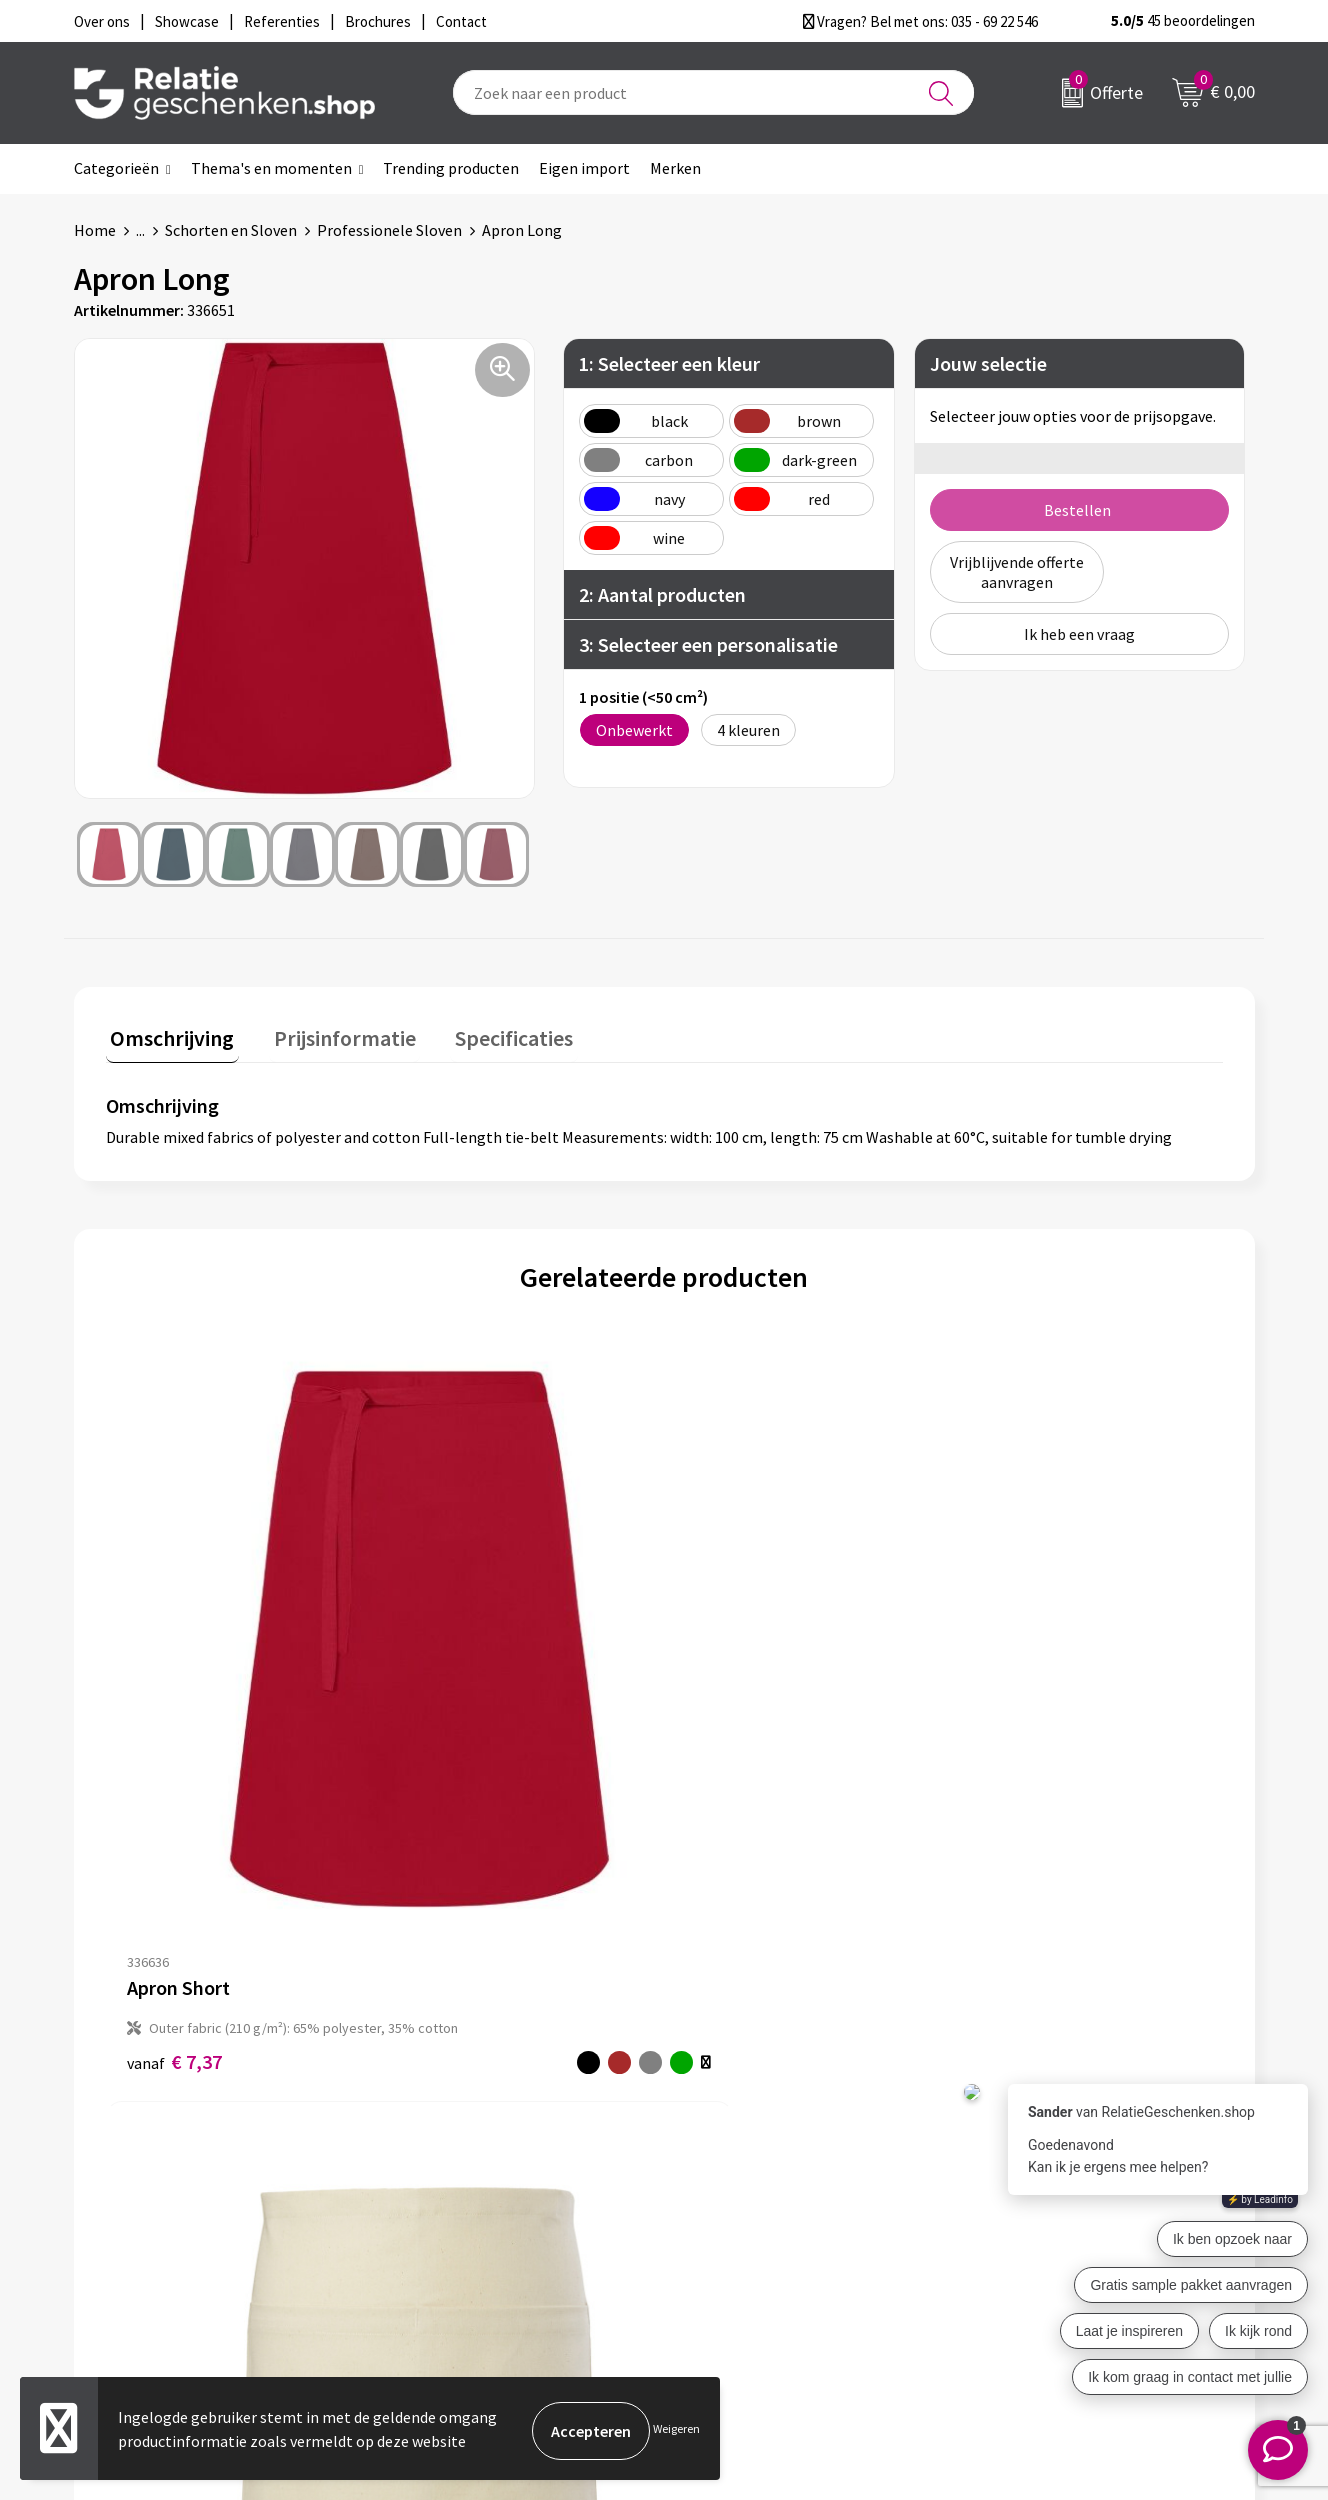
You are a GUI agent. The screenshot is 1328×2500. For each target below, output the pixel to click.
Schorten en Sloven (231, 230)
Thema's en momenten (271, 168)
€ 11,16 (991, 1691)
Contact (722, 2129)
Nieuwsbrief (445, 2161)
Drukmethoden (456, 2225)
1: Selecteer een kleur (669, 363)
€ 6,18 (453, 1750)
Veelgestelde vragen (473, 2193)
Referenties (734, 2225)
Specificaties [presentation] (491, 1034)
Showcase (727, 2161)
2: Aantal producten (662, 594)
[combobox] (713, 92)
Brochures (729, 2193)
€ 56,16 (737, 1677)
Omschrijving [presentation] (168, 1034)
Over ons (434, 2129)
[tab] (168, 1038)
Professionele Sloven (389, 230)
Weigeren (676, 2430)
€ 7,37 (174, 1729)
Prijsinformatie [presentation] (331, 1034)
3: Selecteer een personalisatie (708, 644)
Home (95, 230)
